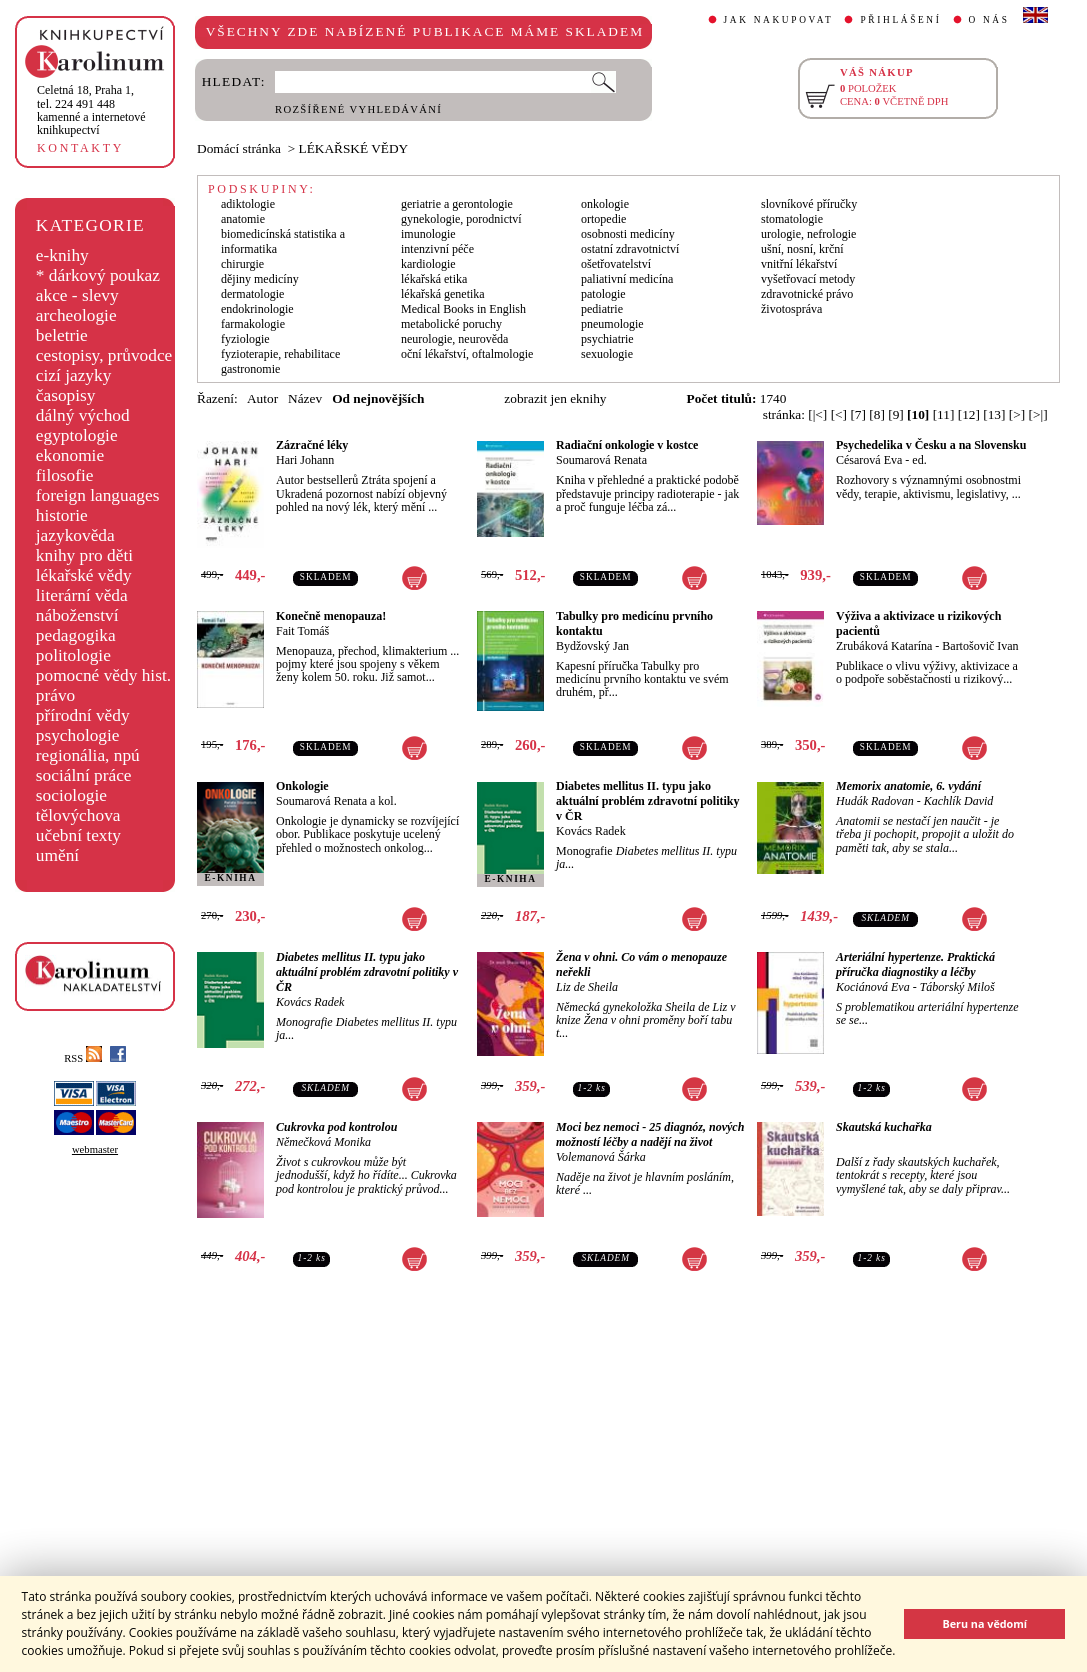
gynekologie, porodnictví (461, 219)
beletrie (62, 335)
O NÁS (989, 20)
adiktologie (248, 204)
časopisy (66, 395)
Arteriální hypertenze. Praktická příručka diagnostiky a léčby (915, 964)
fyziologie (245, 339)
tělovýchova (78, 815)
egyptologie (77, 435)
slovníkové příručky (809, 204)
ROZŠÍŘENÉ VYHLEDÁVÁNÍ (358, 109)
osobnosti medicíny (628, 234)
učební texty (78, 835)
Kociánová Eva (873, 987)
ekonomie (70, 455)
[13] (994, 414)
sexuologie (607, 354)
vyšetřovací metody (808, 279)
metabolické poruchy (451, 324)
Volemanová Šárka (601, 1157)
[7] (858, 414)
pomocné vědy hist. (103, 675)
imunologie (428, 234)
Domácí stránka (239, 148)
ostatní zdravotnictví (630, 249)
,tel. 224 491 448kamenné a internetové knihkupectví (91, 110)
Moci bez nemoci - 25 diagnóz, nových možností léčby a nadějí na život (650, 1134)
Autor (262, 398)
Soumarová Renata (601, 460)
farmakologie (253, 324)
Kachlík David (959, 801)
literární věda (82, 595)
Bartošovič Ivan (980, 646)
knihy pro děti (84, 555)
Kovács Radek (591, 831)
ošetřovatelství (616, 264)
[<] (839, 414)
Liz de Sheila (587, 987)
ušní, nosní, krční (802, 249)
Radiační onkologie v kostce (627, 445)
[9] (896, 414)
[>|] (1038, 414)
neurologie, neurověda (454, 339)
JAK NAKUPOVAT (779, 20)
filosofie (65, 475)
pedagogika (76, 635)
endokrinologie (257, 309)
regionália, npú (88, 755)
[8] (877, 414)
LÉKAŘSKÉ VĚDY (354, 148)
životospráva (791, 309)
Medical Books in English (463, 309)
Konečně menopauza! (331, 616)
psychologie (78, 735)
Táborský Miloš (957, 987)
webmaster (95, 1149)
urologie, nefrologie (808, 234)
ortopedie (603, 219)
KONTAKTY (80, 148)
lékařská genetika (443, 294)
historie (62, 515)
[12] (969, 414)
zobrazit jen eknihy (555, 398)
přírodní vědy (83, 715)
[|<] (817, 414)
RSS (83, 1058)
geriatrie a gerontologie (457, 204)
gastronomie (250, 369)
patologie (603, 294)
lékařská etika (434, 279)
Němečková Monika (323, 1142)
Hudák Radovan (875, 801)
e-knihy (62, 255)
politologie (73, 655)
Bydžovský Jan (592, 646)
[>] (1017, 414)
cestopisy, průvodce (104, 355)
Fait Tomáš (302, 631)
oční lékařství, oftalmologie (467, 354)
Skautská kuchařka (884, 1127)
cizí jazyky (74, 375)
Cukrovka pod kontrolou (336, 1127)
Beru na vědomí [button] (984, 1623)
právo (55, 695)
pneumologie (612, 324)
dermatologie (252, 294)
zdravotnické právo (807, 294)
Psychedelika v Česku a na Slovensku (931, 445)
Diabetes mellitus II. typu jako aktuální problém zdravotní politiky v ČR (647, 801)
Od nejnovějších (378, 398)
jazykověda (75, 535)
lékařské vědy (84, 575)
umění (57, 855)
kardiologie (428, 264)
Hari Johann (305, 460)
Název (305, 398)
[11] (944, 414)
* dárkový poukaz (98, 275)
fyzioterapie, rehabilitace (280, 354)
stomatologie (792, 219)
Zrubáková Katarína (884, 646)
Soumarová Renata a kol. (336, 801)
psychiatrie (607, 339)
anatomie (243, 219)
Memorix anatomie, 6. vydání (908, 786)
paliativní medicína (627, 279)
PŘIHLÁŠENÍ (900, 20)
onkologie (605, 204)
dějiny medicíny (260, 279)
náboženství (77, 615)
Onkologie (302, 786)
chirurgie (242, 264)
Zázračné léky (312, 445)
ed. (919, 460)
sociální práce (84, 775)
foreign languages (98, 495)
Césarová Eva (869, 460)
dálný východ (83, 415)
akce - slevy (77, 295)
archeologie (76, 315)
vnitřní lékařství (799, 264)
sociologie (71, 795)
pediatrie (602, 309)
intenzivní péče (437, 249)
